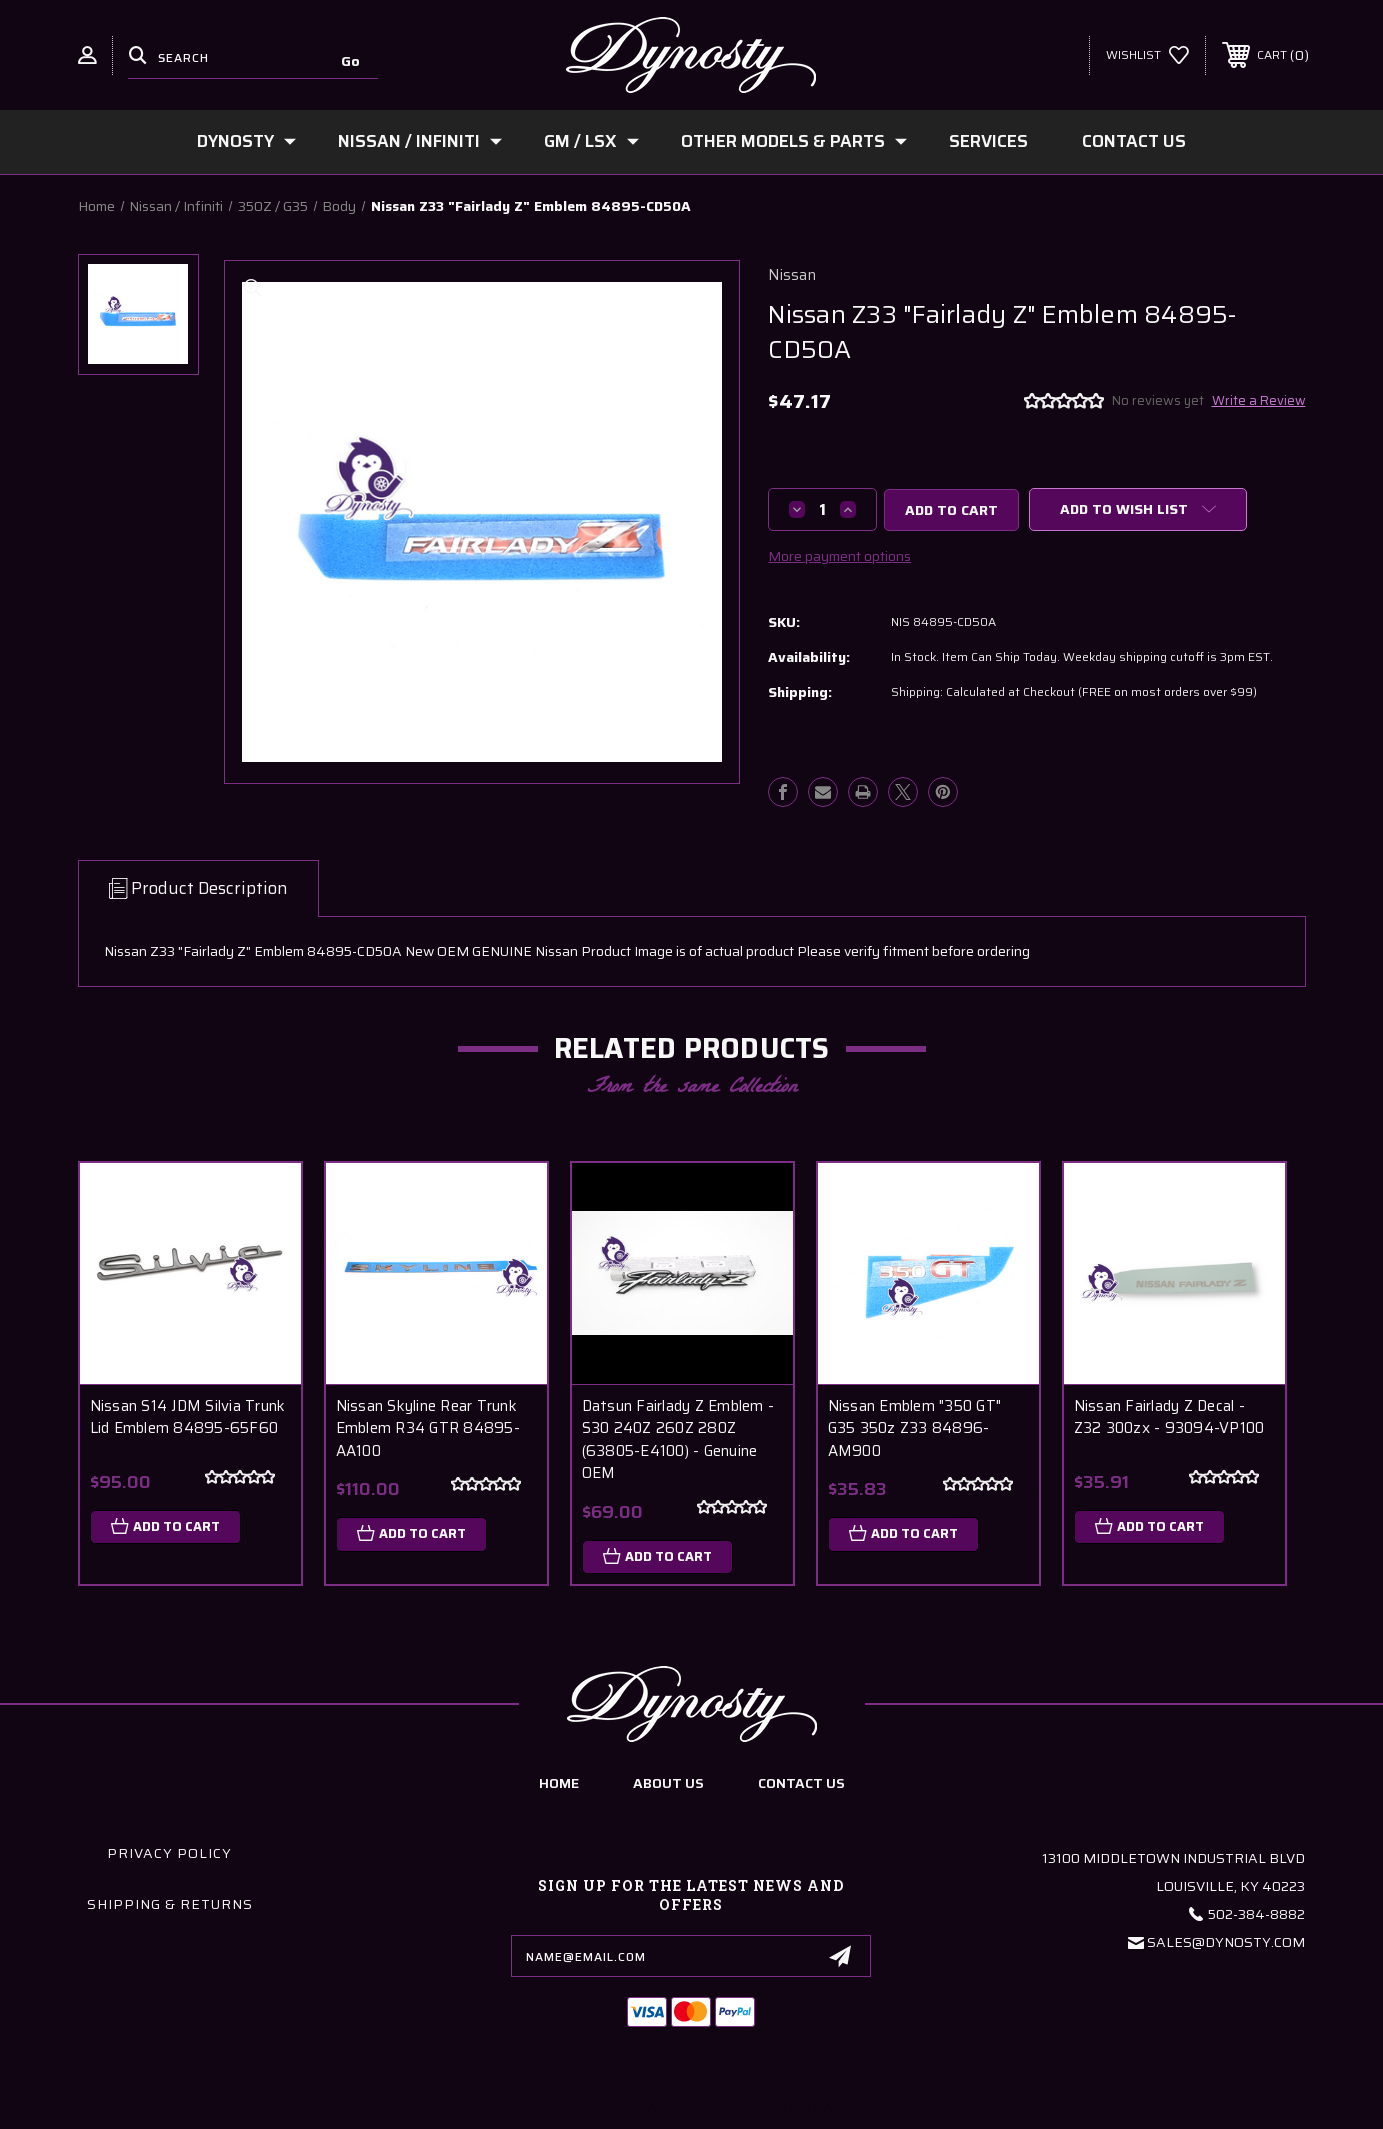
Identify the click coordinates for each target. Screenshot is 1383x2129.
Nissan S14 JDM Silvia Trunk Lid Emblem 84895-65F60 (188, 1417)
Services (988, 141)
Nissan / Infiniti (420, 141)
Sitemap (814, 2107)
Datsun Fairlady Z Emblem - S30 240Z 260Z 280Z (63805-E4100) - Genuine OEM (678, 1440)
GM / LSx (591, 141)
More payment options (839, 556)
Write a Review (1259, 400)
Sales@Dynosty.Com (1226, 1942)
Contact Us (1134, 141)
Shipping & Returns (170, 1904)
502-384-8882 (1256, 1914)
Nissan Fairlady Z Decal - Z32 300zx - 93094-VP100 (1169, 1417)
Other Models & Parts (794, 141)
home (559, 1783)
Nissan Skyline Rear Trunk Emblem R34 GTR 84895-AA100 (428, 1429)
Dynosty (246, 141)
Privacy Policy (169, 1853)
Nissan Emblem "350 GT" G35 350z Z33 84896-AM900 (915, 1429)
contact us (801, 1783)
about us (668, 1783)
